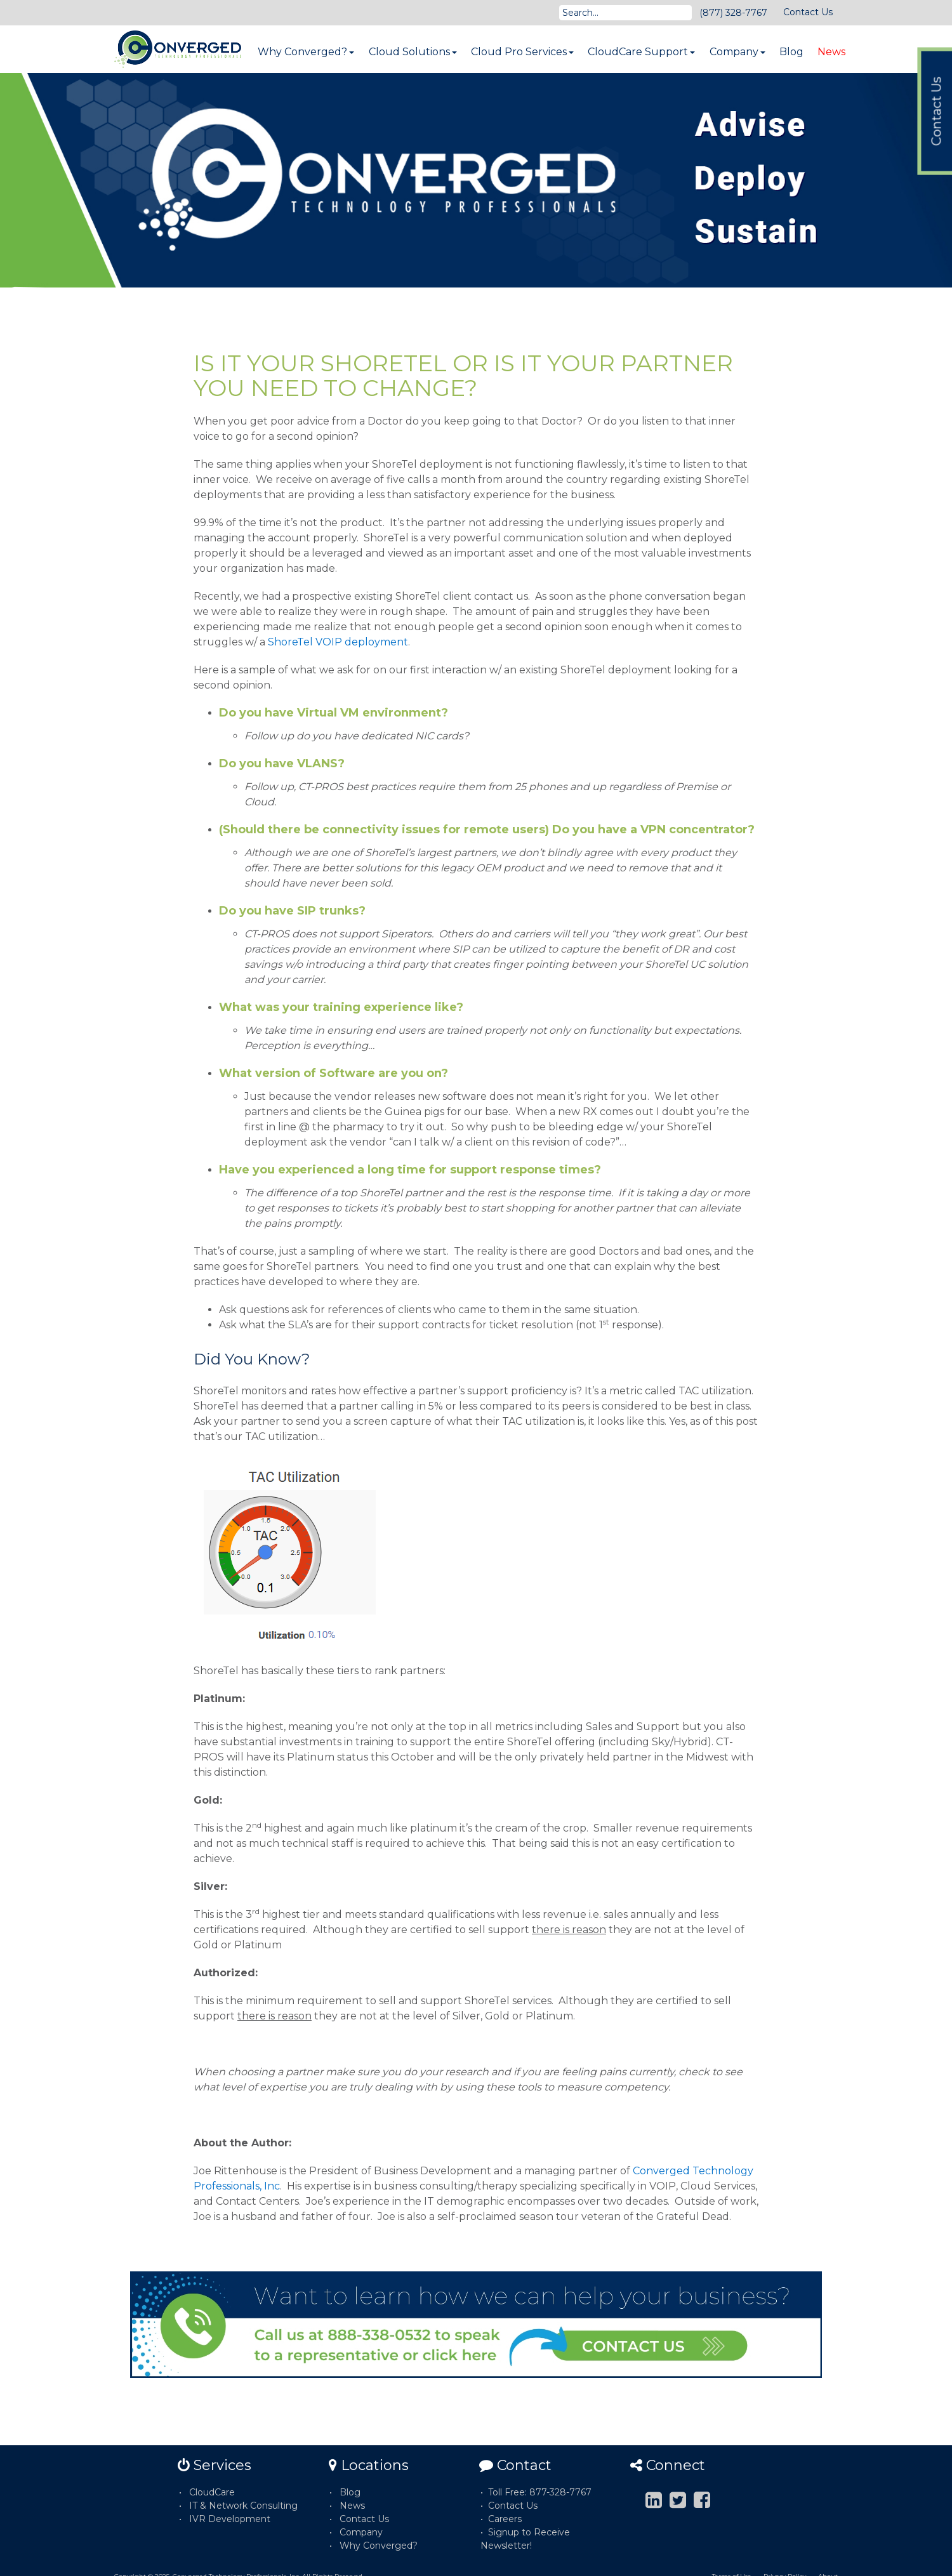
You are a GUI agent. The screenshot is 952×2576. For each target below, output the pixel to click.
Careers (505, 2519)
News (831, 52)
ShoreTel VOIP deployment (338, 642)
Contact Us (808, 12)
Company (737, 52)
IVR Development (229, 2519)
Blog (791, 52)
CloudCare (212, 2492)
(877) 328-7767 (733, 12)
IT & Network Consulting (243, 2505)
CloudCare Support (641, 52)
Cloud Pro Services (522, 52)
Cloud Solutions (413, 52)
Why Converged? (306, 52)
